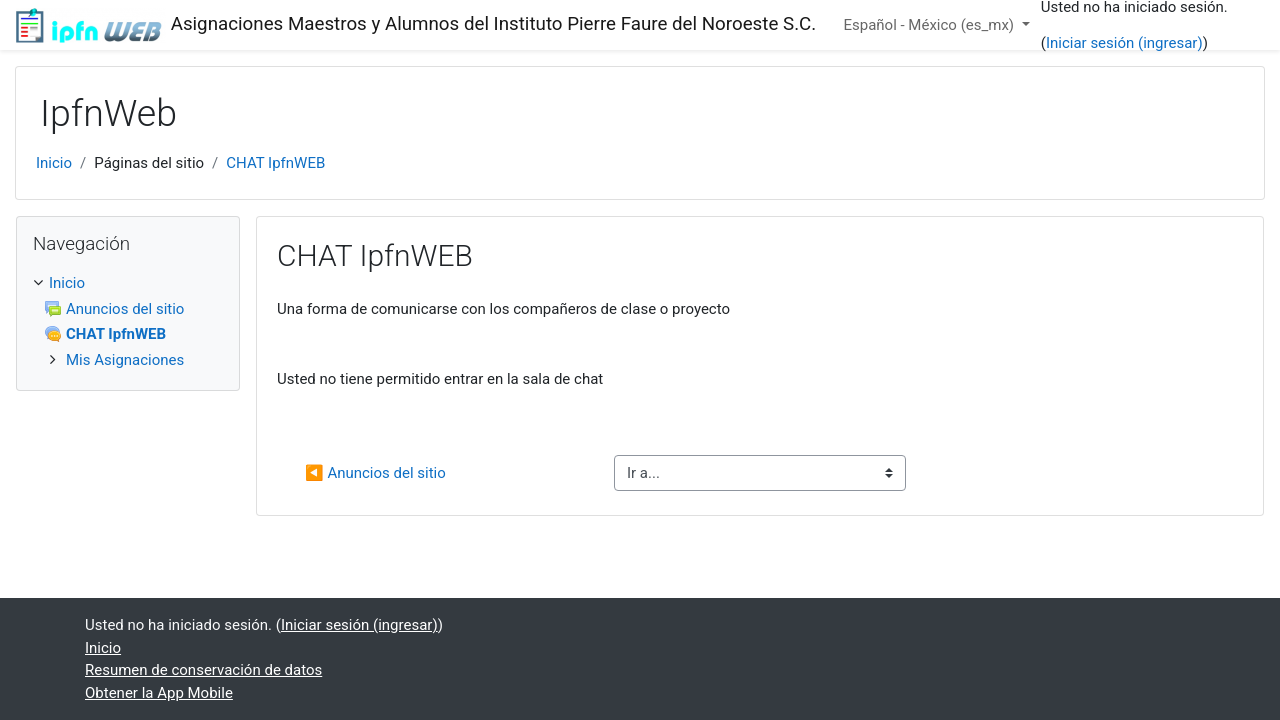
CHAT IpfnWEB (275, 163)
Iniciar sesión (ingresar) (1124, 43)
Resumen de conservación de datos (203, 670)
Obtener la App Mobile (159, 693)
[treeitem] (128, 321)
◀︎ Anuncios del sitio (375, 473)
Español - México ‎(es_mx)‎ (930, 25)
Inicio (54, 163)
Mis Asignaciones (125, 360)
